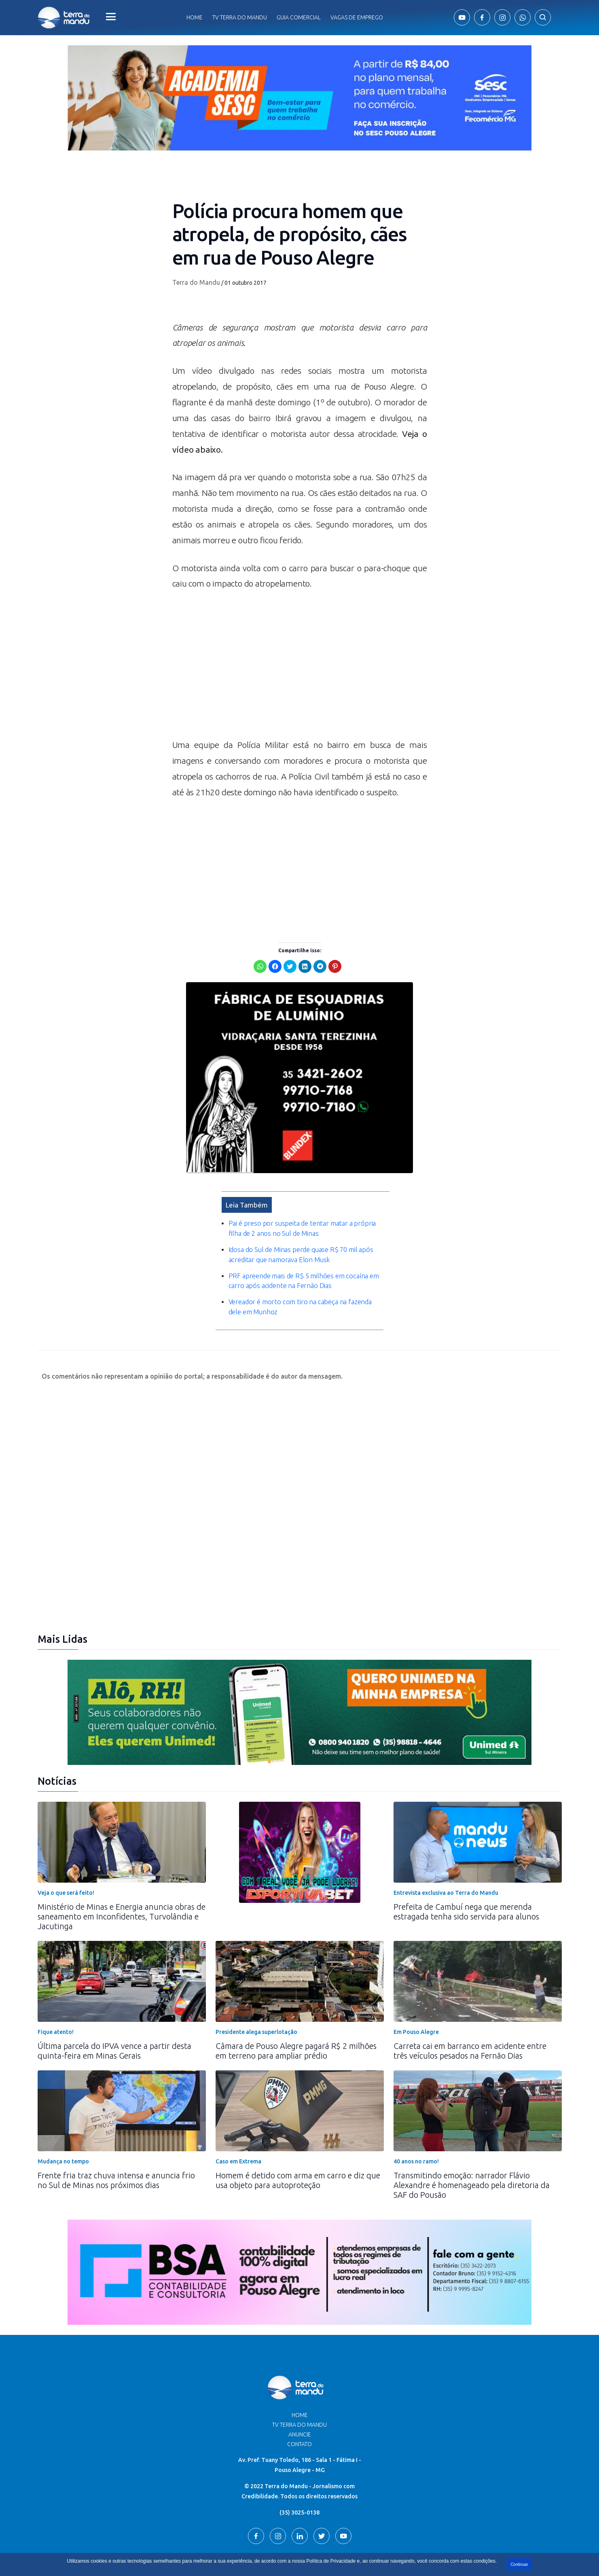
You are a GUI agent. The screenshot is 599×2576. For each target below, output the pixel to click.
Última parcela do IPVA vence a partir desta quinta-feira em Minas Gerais (114, 1992)
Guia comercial (299, 17)
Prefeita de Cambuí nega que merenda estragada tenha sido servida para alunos (466, 1853)
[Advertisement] (299, 668)
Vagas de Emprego (356, 17)
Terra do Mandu (196, 282)
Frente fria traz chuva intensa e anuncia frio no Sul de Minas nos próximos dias (116, 2122)
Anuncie (299, 2376)
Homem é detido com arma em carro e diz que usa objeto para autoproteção (298, 2122)
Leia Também (247, 1147)
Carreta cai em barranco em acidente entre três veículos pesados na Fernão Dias (470, 1992)
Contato (299, 2386)
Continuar (519, 2564)
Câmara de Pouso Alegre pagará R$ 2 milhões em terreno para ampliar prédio (296, 1992)
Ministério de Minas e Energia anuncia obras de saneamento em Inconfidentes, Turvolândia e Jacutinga (121, 1858)
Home (194, 17)
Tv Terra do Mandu (239, 17)
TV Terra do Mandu (299, 2367)
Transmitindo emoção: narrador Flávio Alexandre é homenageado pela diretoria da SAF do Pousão (472, 2127)
